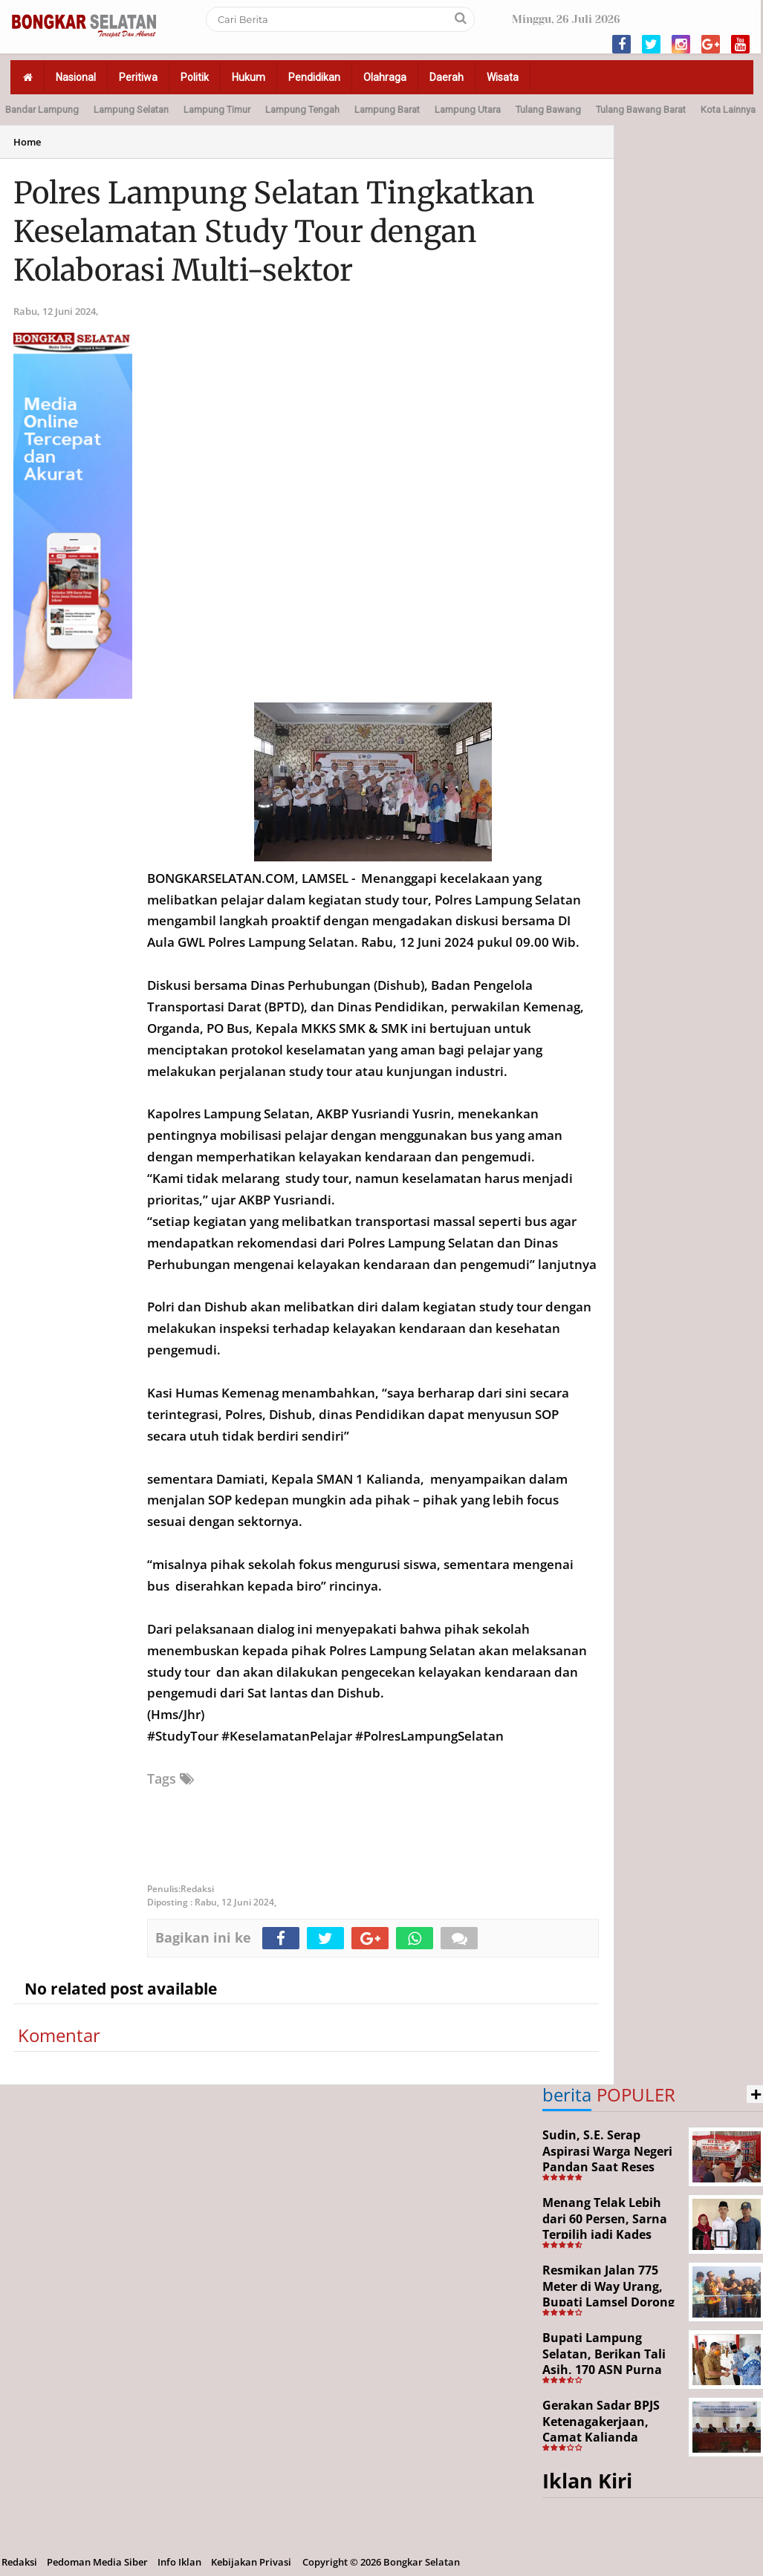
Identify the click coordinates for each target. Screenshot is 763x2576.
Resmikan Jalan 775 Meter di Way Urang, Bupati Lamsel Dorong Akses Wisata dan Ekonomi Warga (608, 2302)
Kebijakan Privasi (251, 2562)
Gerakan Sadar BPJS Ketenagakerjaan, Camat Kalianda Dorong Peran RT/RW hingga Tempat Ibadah (609, 2437)
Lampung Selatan (131, 109)
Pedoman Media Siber (97, 2562)
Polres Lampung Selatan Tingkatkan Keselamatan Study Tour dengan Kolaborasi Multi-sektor (274, 232)
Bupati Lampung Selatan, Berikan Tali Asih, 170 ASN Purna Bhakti (604, 2361)
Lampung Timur (217, 109)
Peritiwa (138, 77)
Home (27, 142)
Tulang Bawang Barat (641, 109)
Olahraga (384, 77)
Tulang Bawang (548, 109)
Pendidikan (314, 77)
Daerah (446, 77)
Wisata (503, 77)
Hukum (248, 77)
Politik (195, 77)
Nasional (76, 77)
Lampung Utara (468, 109)
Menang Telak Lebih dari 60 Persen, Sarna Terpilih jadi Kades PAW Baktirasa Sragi (604, 2226)
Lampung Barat (387, 109)
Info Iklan (179, 2562)
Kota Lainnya (728, 109)
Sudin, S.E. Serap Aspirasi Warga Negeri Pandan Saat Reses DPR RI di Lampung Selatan (607, 2167)
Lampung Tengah (302, 109)
